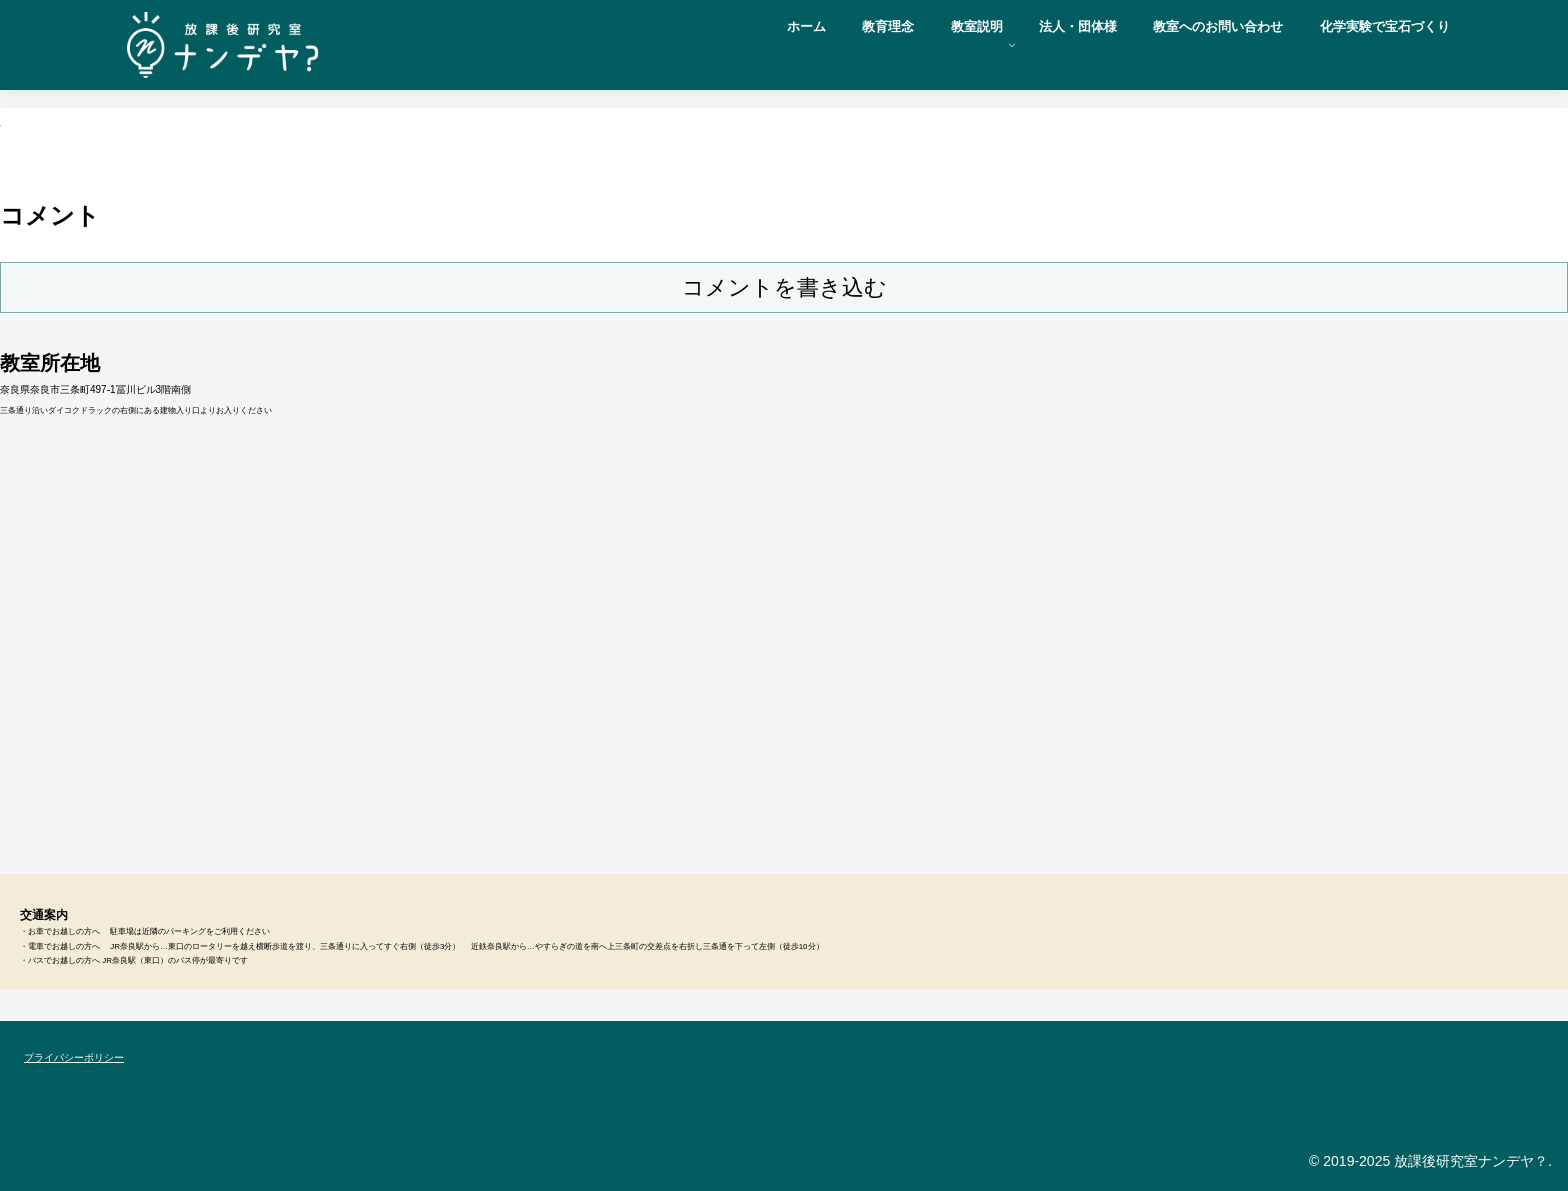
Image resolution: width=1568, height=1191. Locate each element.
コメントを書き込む (784, 287)
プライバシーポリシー (74, 1057)
